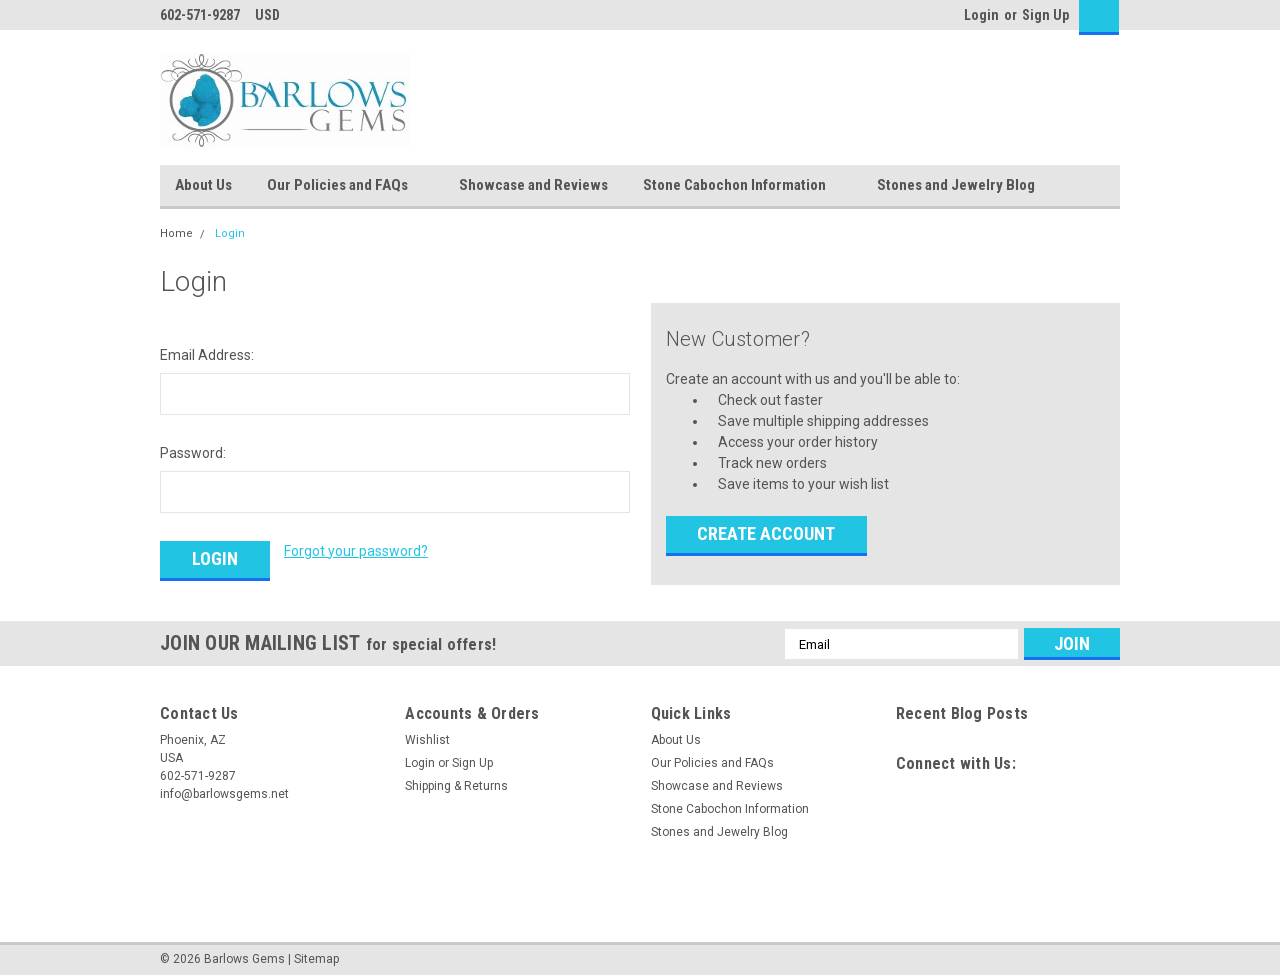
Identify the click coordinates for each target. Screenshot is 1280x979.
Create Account (766, 533)
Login (981, 15)
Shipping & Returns (456, 786)
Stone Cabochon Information (742, 186)
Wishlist (427, 740)
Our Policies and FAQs (345, 186)
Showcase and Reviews (533, 185)
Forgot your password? (356, 551)
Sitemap (316, 959)
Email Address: (207, 355)
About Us (203, 185)
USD (274, 15)
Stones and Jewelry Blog (956, 185)
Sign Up (1045, 15)
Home (176, 233)
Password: (193, 453)
